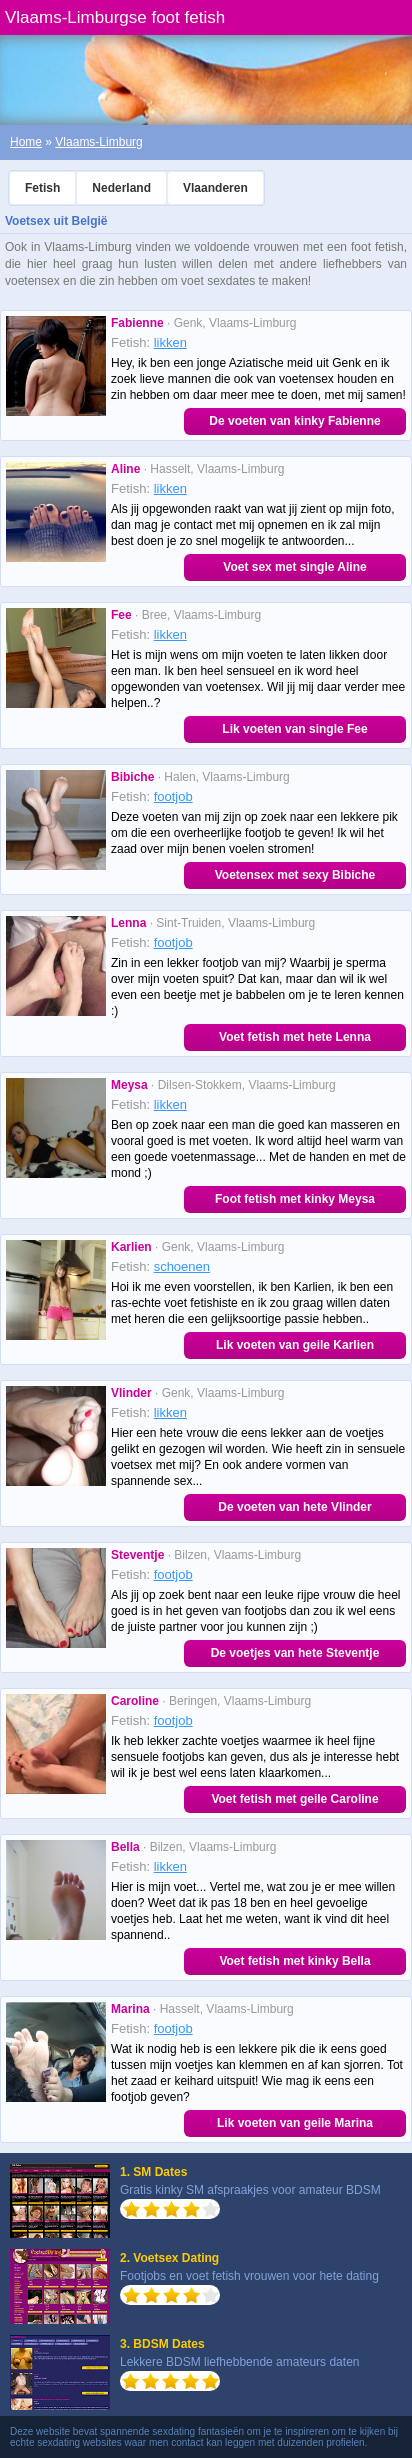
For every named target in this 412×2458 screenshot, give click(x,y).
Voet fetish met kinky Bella (294, 1961)
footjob (173, 796)
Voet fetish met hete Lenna (295, 1037)
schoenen (182, 1266)
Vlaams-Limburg (98, 142)
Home (26, 142)
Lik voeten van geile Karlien (295, 1345)
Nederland (121, 188)
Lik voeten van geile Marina (295, 2123)
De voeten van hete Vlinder (294, 1507)
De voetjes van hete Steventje (295, 1653)
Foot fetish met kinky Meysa (295, 1199)
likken (170, 342)
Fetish (42, 188)
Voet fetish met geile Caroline (294, 1799)
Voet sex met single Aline (294, 567)
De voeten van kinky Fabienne (294, 421)
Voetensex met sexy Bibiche (295, 875)
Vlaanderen (215, 188)
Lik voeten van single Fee (294, 729)
